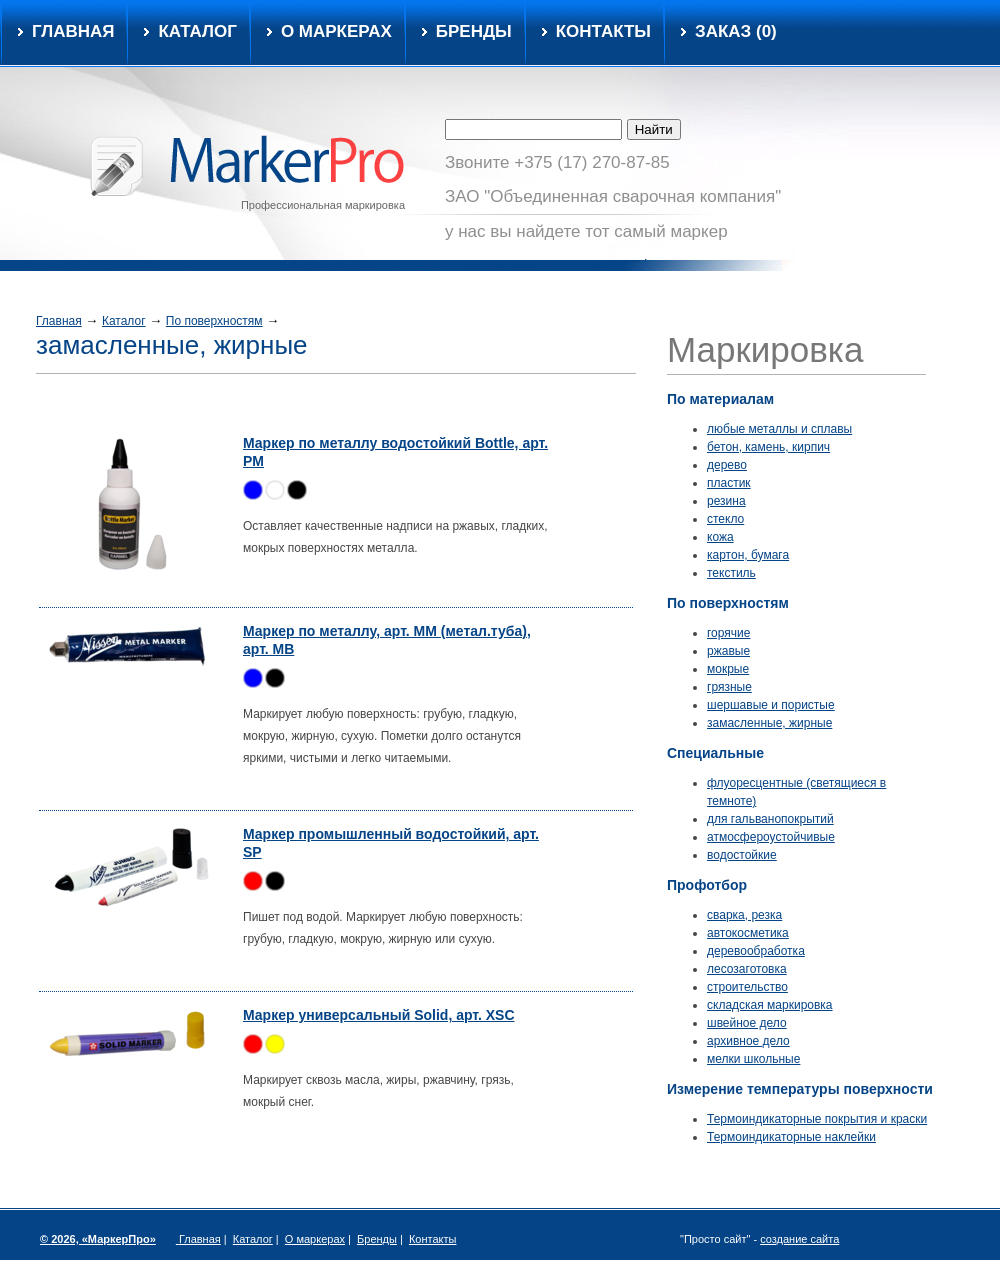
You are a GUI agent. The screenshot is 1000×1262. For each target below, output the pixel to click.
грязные (729, 687)
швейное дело (747, 1023)
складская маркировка (770, 1005)
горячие (728, 633)
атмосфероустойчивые (771, 837)
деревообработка (756, 951)
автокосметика (748, 933)
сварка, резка (744, 915)
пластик (729, 483)
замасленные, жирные (769, 723)
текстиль (731, 573)
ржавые (728, 651)
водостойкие (742, 855)
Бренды (474, 32)
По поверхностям (214, 321)
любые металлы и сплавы (779, 429)
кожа (720, 537)
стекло (725, 519)
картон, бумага (748, 555)
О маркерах (336, 32)
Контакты (603, 32)
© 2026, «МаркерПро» (98, 1239)
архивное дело (748, 1041)
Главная (73, 32)
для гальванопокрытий (770, 819)
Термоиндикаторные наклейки (791, 1137)
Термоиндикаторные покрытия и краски (817, 1119)
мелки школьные (753, 1059)
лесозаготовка (747, 969)
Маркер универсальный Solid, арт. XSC (379, 1015)
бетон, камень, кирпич (768, 447)
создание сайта (799, 1239)
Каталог (124, 321)
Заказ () (736, 32)
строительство (747, 987)
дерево (727, 465)
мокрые (728, 669)
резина (726, 501)
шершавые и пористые (771, 705)
